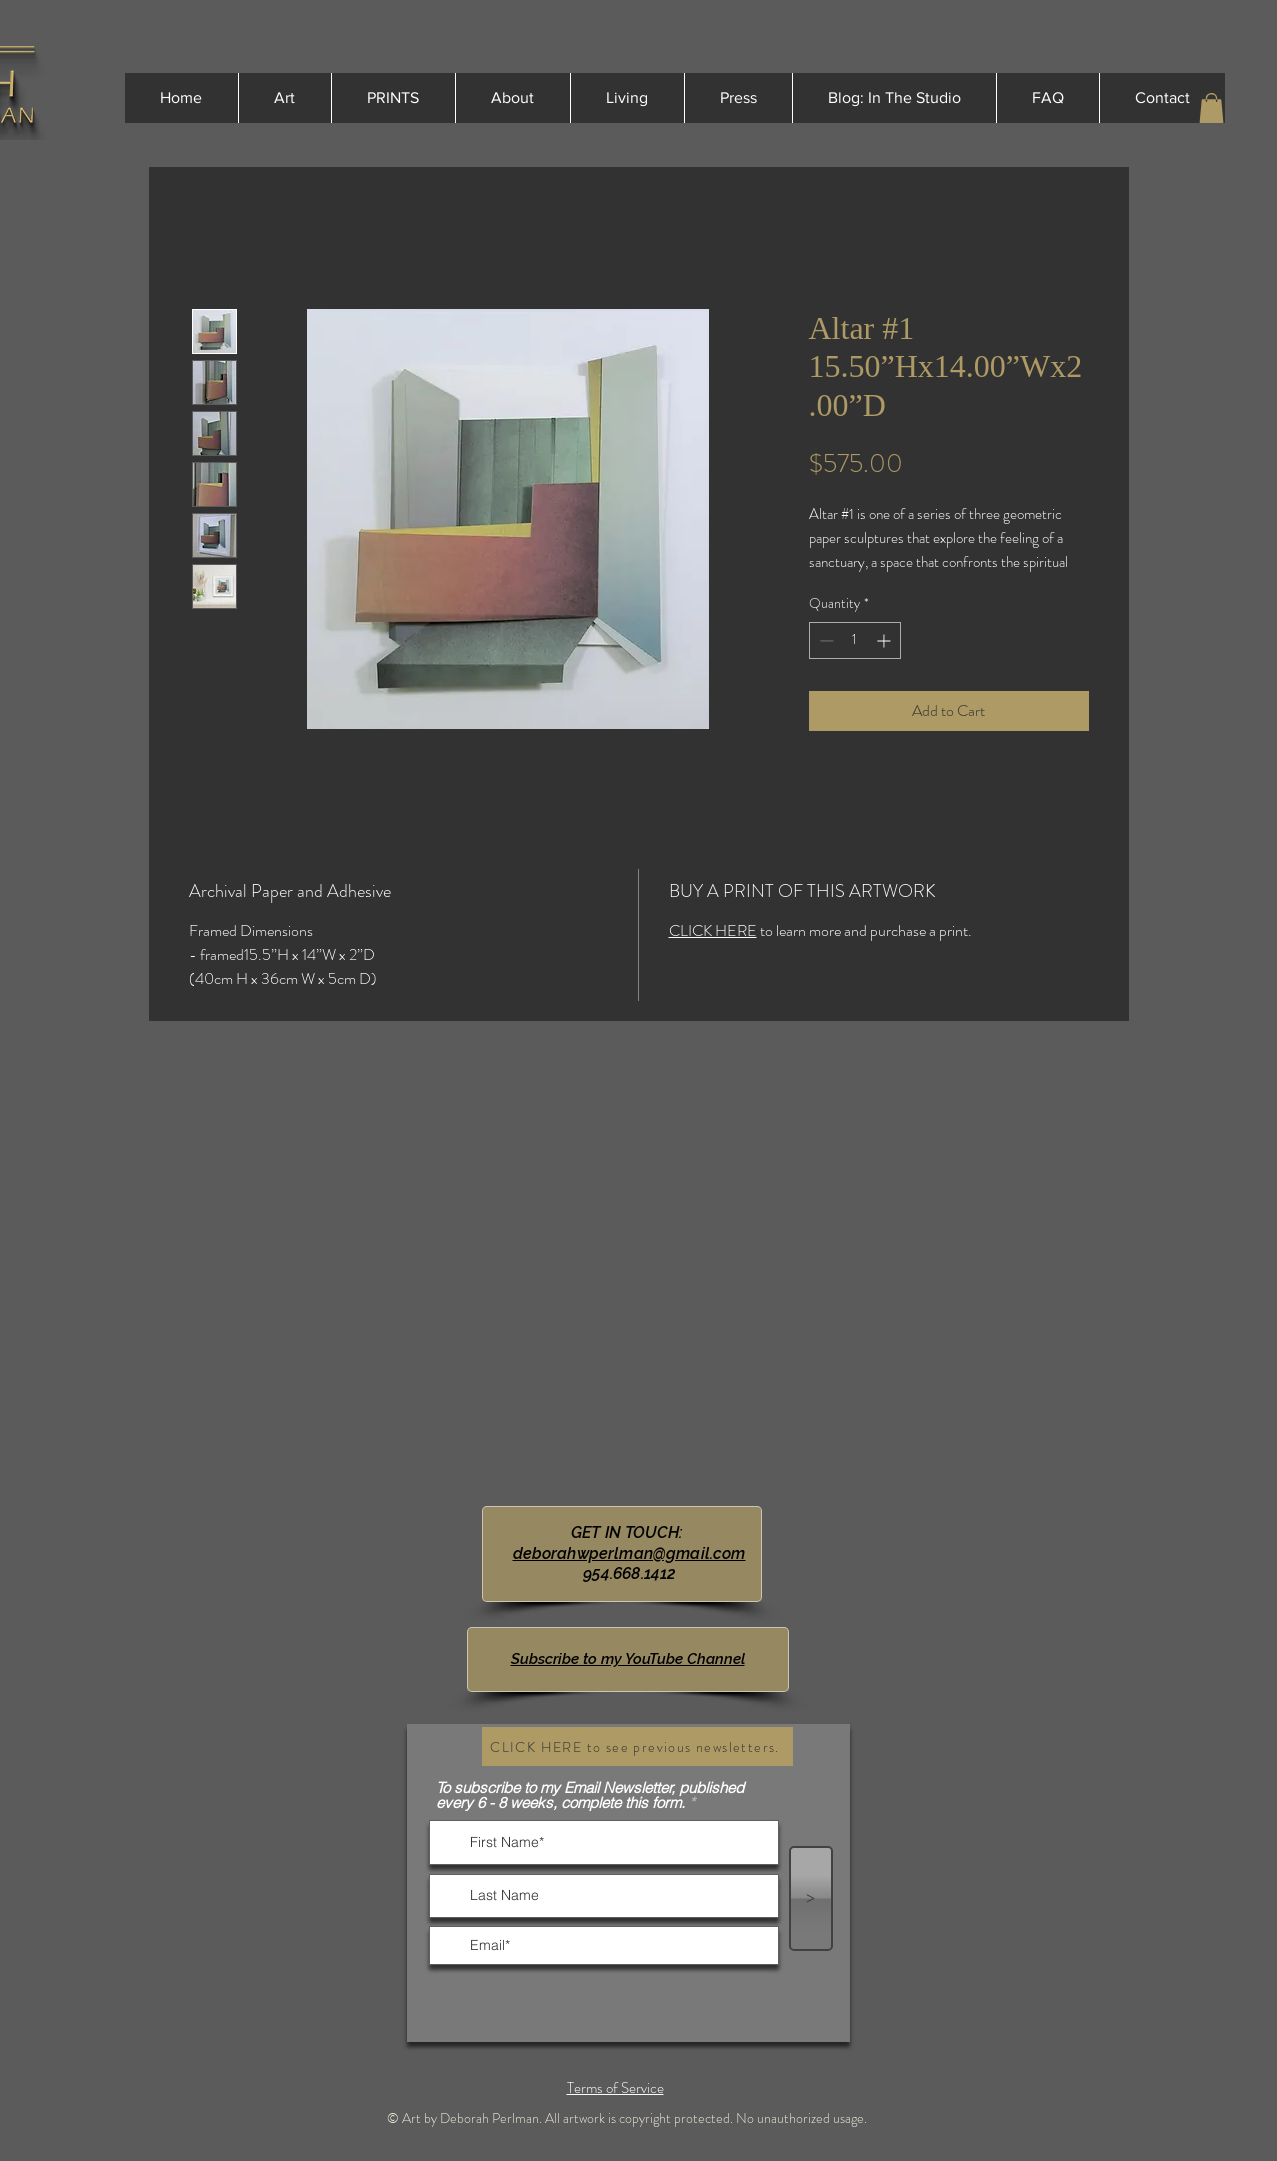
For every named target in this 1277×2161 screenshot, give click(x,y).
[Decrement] (824, 640)
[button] (1211, 108)
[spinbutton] (855, 640)
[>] (811, 1898)
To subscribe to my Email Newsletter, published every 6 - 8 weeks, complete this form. (590, 1795)
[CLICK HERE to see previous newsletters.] (637, 1746)
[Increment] (885, 640)
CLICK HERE (713, 930)
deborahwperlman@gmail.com (629, 1553)
